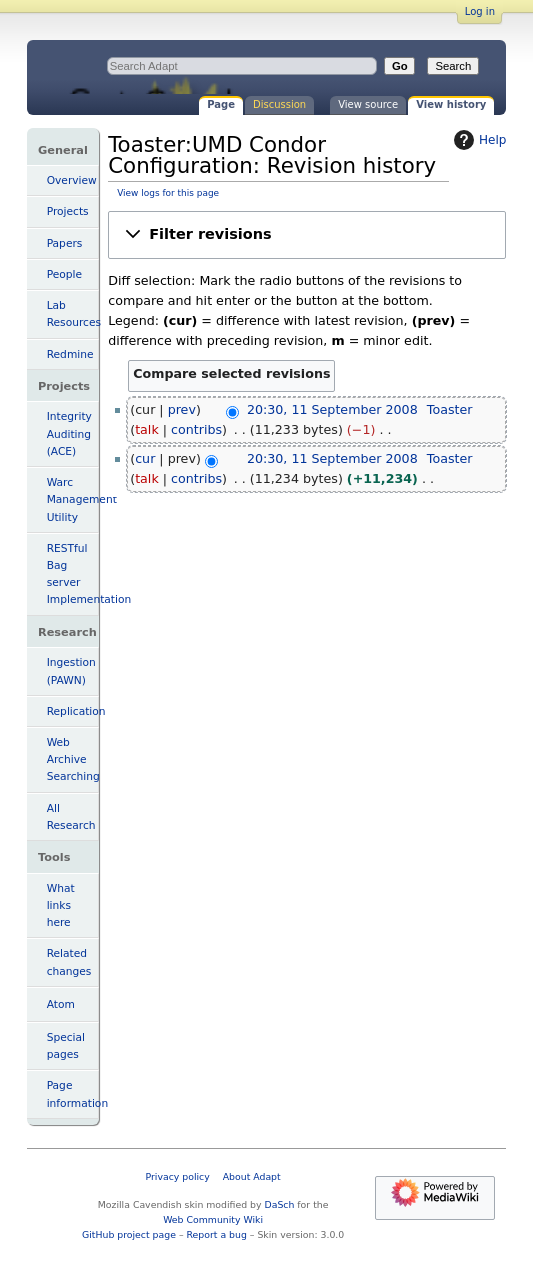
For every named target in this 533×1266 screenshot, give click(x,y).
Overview (72, 180)
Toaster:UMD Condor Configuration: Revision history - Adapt (193, 67)
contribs (196, 429)
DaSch (280, 1204)
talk (147, 429)
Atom (61, 1004)
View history (451, 104)
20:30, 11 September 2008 (332, 409)
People (64, 274)
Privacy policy (178, 1176)
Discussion (279, 104)
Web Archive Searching (73, 759)
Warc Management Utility (73, 499)
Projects (68, 211)
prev (182, 409)
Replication (73, 711)
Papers (65, 243)
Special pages (66, 1046)
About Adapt (252, 1176)
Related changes (69, 962)
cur (145, 458)
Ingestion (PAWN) (71, 671)
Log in (480, 11)
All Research (71, 817)
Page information (73, 1094)
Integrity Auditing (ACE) (69, 433)
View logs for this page (168, 193)
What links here (61, 905)
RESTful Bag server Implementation (73, 574)
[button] (307, 234)
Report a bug (217, 1234)
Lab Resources (73, 314)
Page (221, 104)
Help (477, 140)
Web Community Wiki (213, 1219)
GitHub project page (129, 1234)
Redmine (70, 354)
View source (368, 104)
